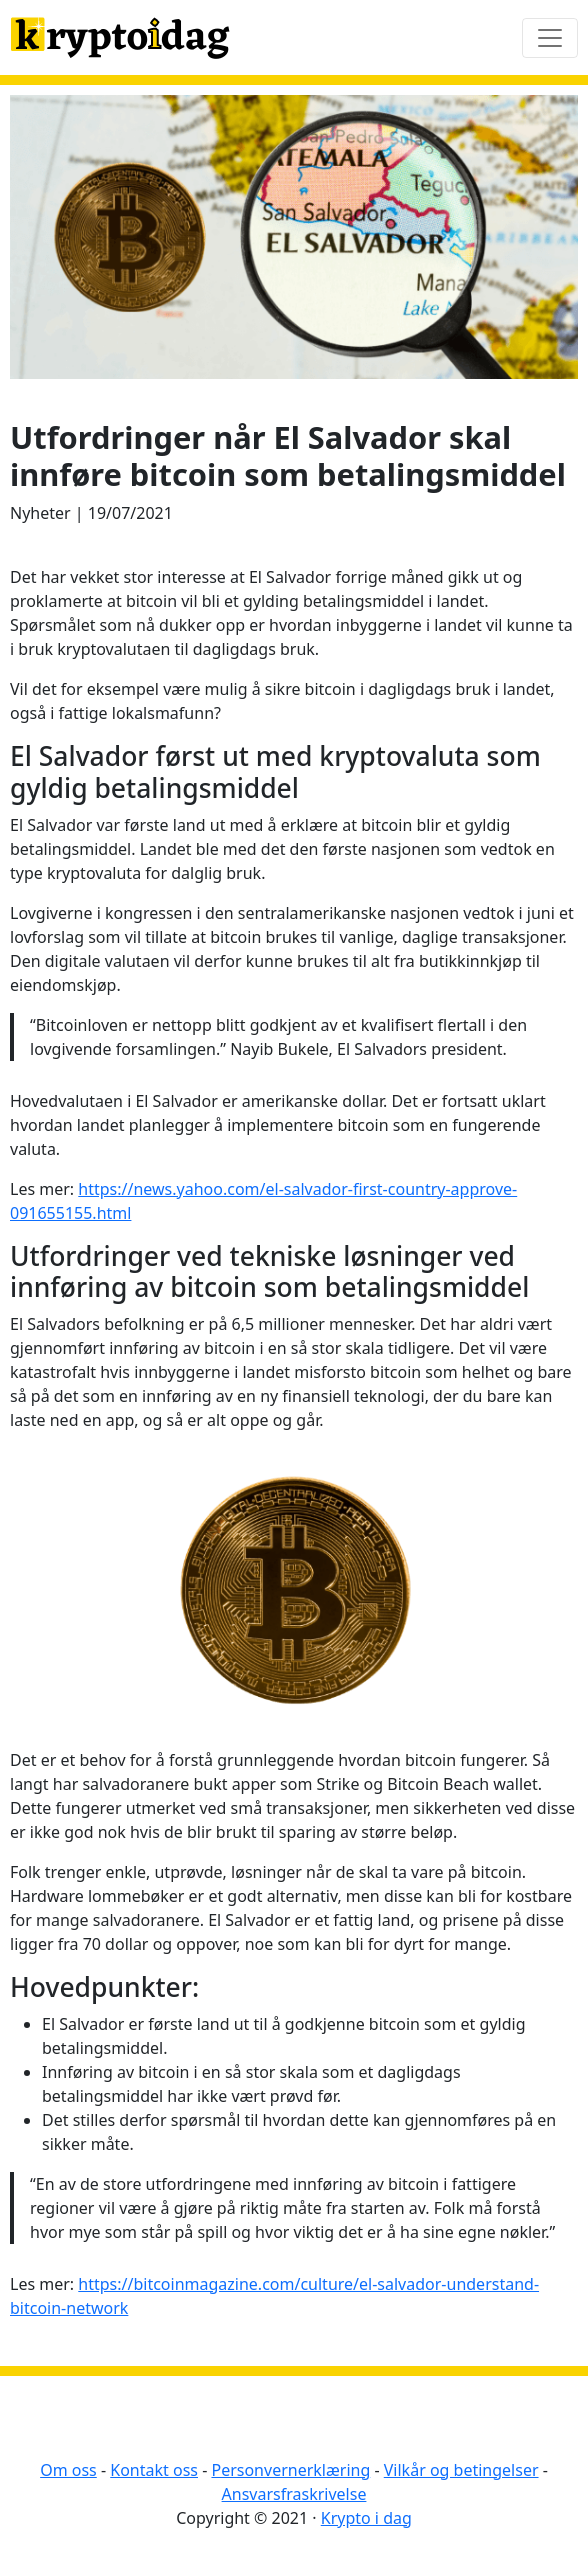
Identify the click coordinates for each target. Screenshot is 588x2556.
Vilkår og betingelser (461, 2470)
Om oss (68, 2470)
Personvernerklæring (290, 2470)
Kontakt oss (154, 2470)
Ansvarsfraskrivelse (294, 2494)
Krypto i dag (366, 2518)
